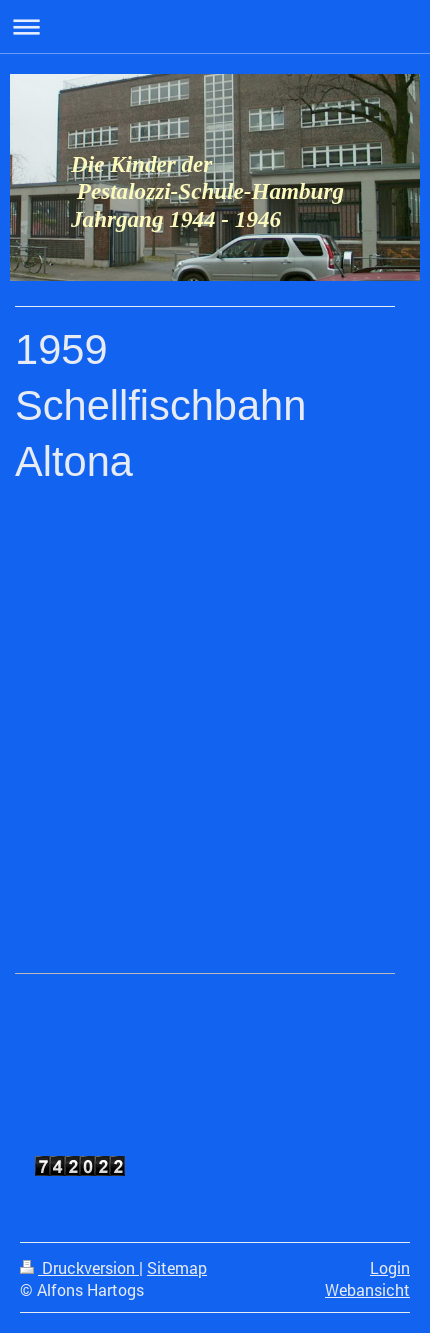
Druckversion (79, 1268)
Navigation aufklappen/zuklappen (215, 26)
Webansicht (367, 1290)
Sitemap (177, 1268)
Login (390, 1268)
